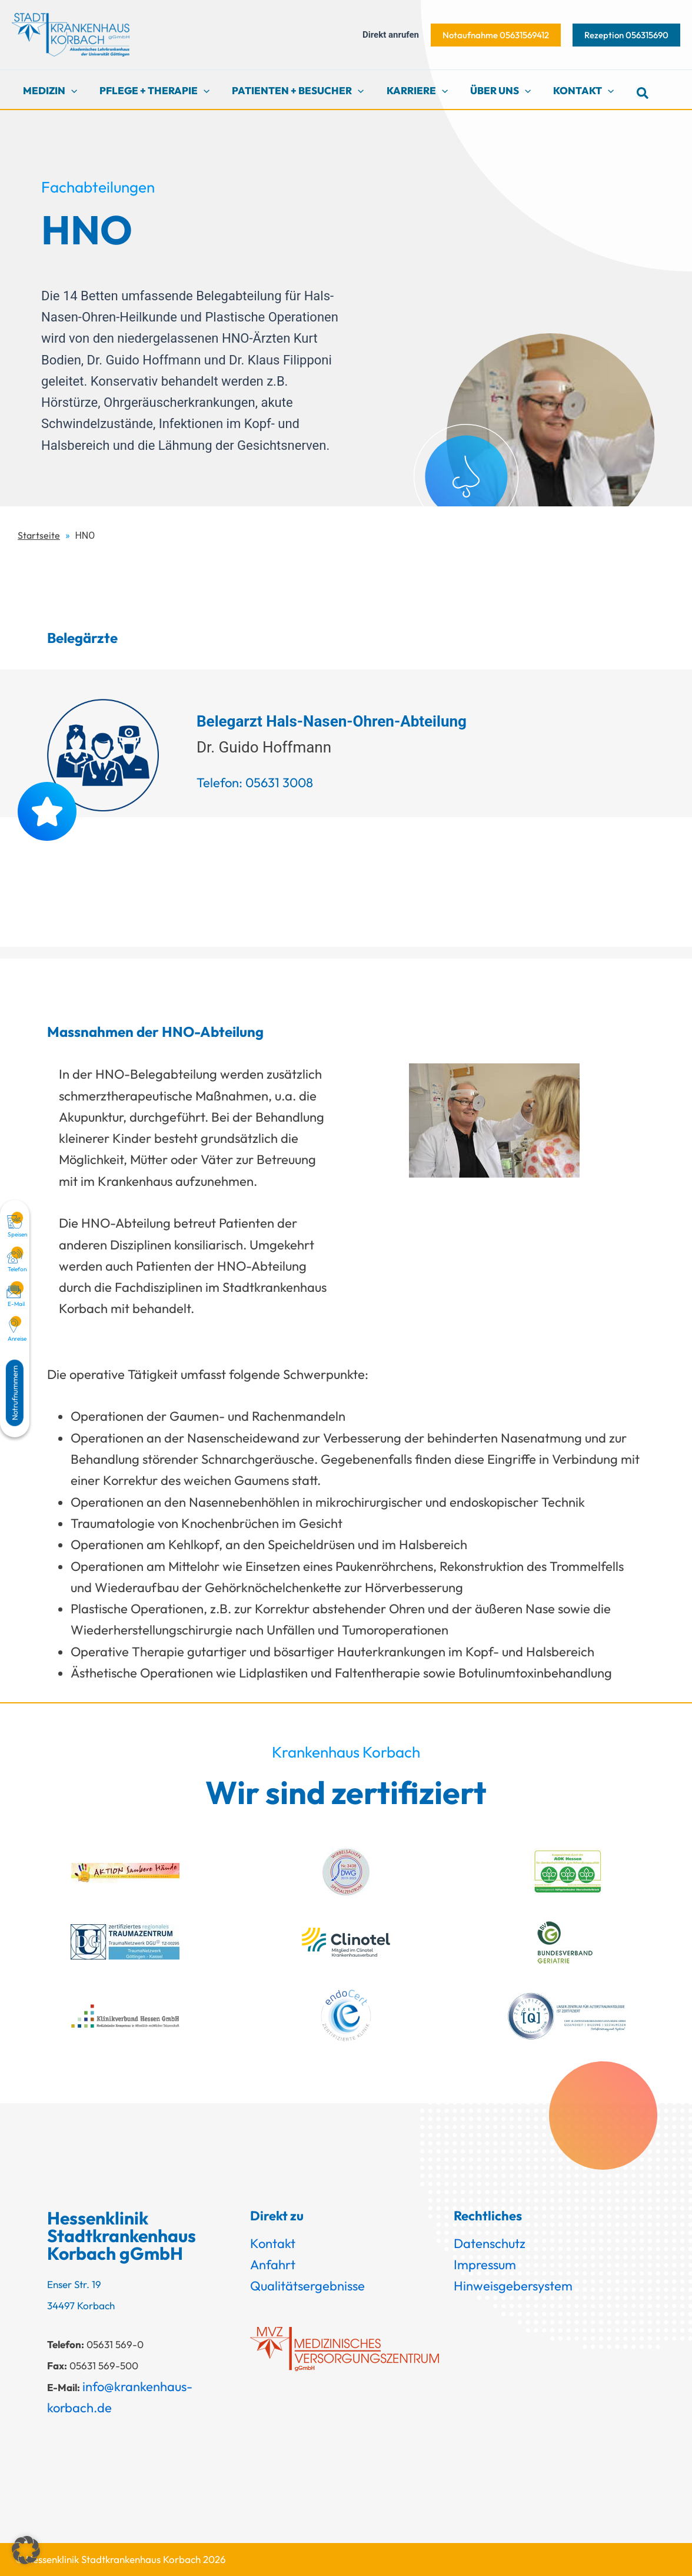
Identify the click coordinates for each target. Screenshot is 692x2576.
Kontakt (272, 2243)
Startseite (39, 535)
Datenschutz (489, 2243)
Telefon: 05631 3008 (255, 782)
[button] (496, 35)
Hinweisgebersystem (513, 2285)
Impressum (485, 2264)
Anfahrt (272, 2264)
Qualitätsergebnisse (307, 2285)
